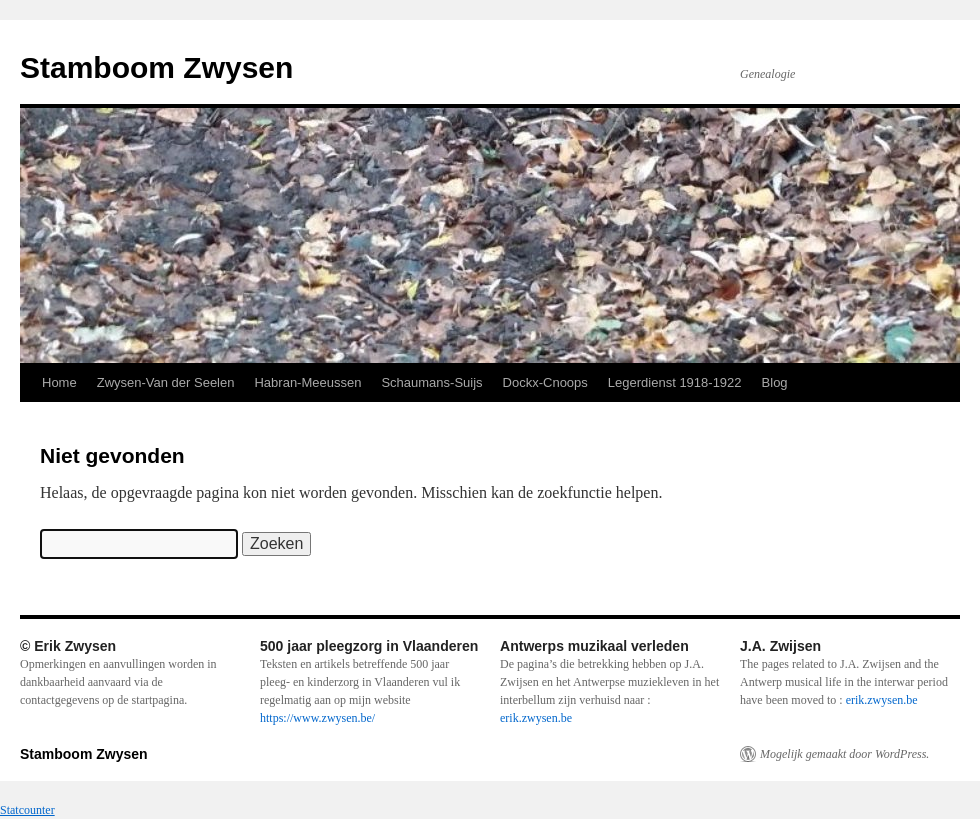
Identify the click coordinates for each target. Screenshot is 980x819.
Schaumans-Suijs (431, 382)
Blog (775, 382)
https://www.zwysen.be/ (317, 718)
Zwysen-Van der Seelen (166, 382)
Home (59, 382)
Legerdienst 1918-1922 (675, 382)
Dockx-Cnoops (545, 382)
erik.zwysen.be (536, 718)
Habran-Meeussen (307, 382)
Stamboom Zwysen (156, 67)
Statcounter (27, 810)
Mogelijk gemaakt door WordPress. (844, 754)
